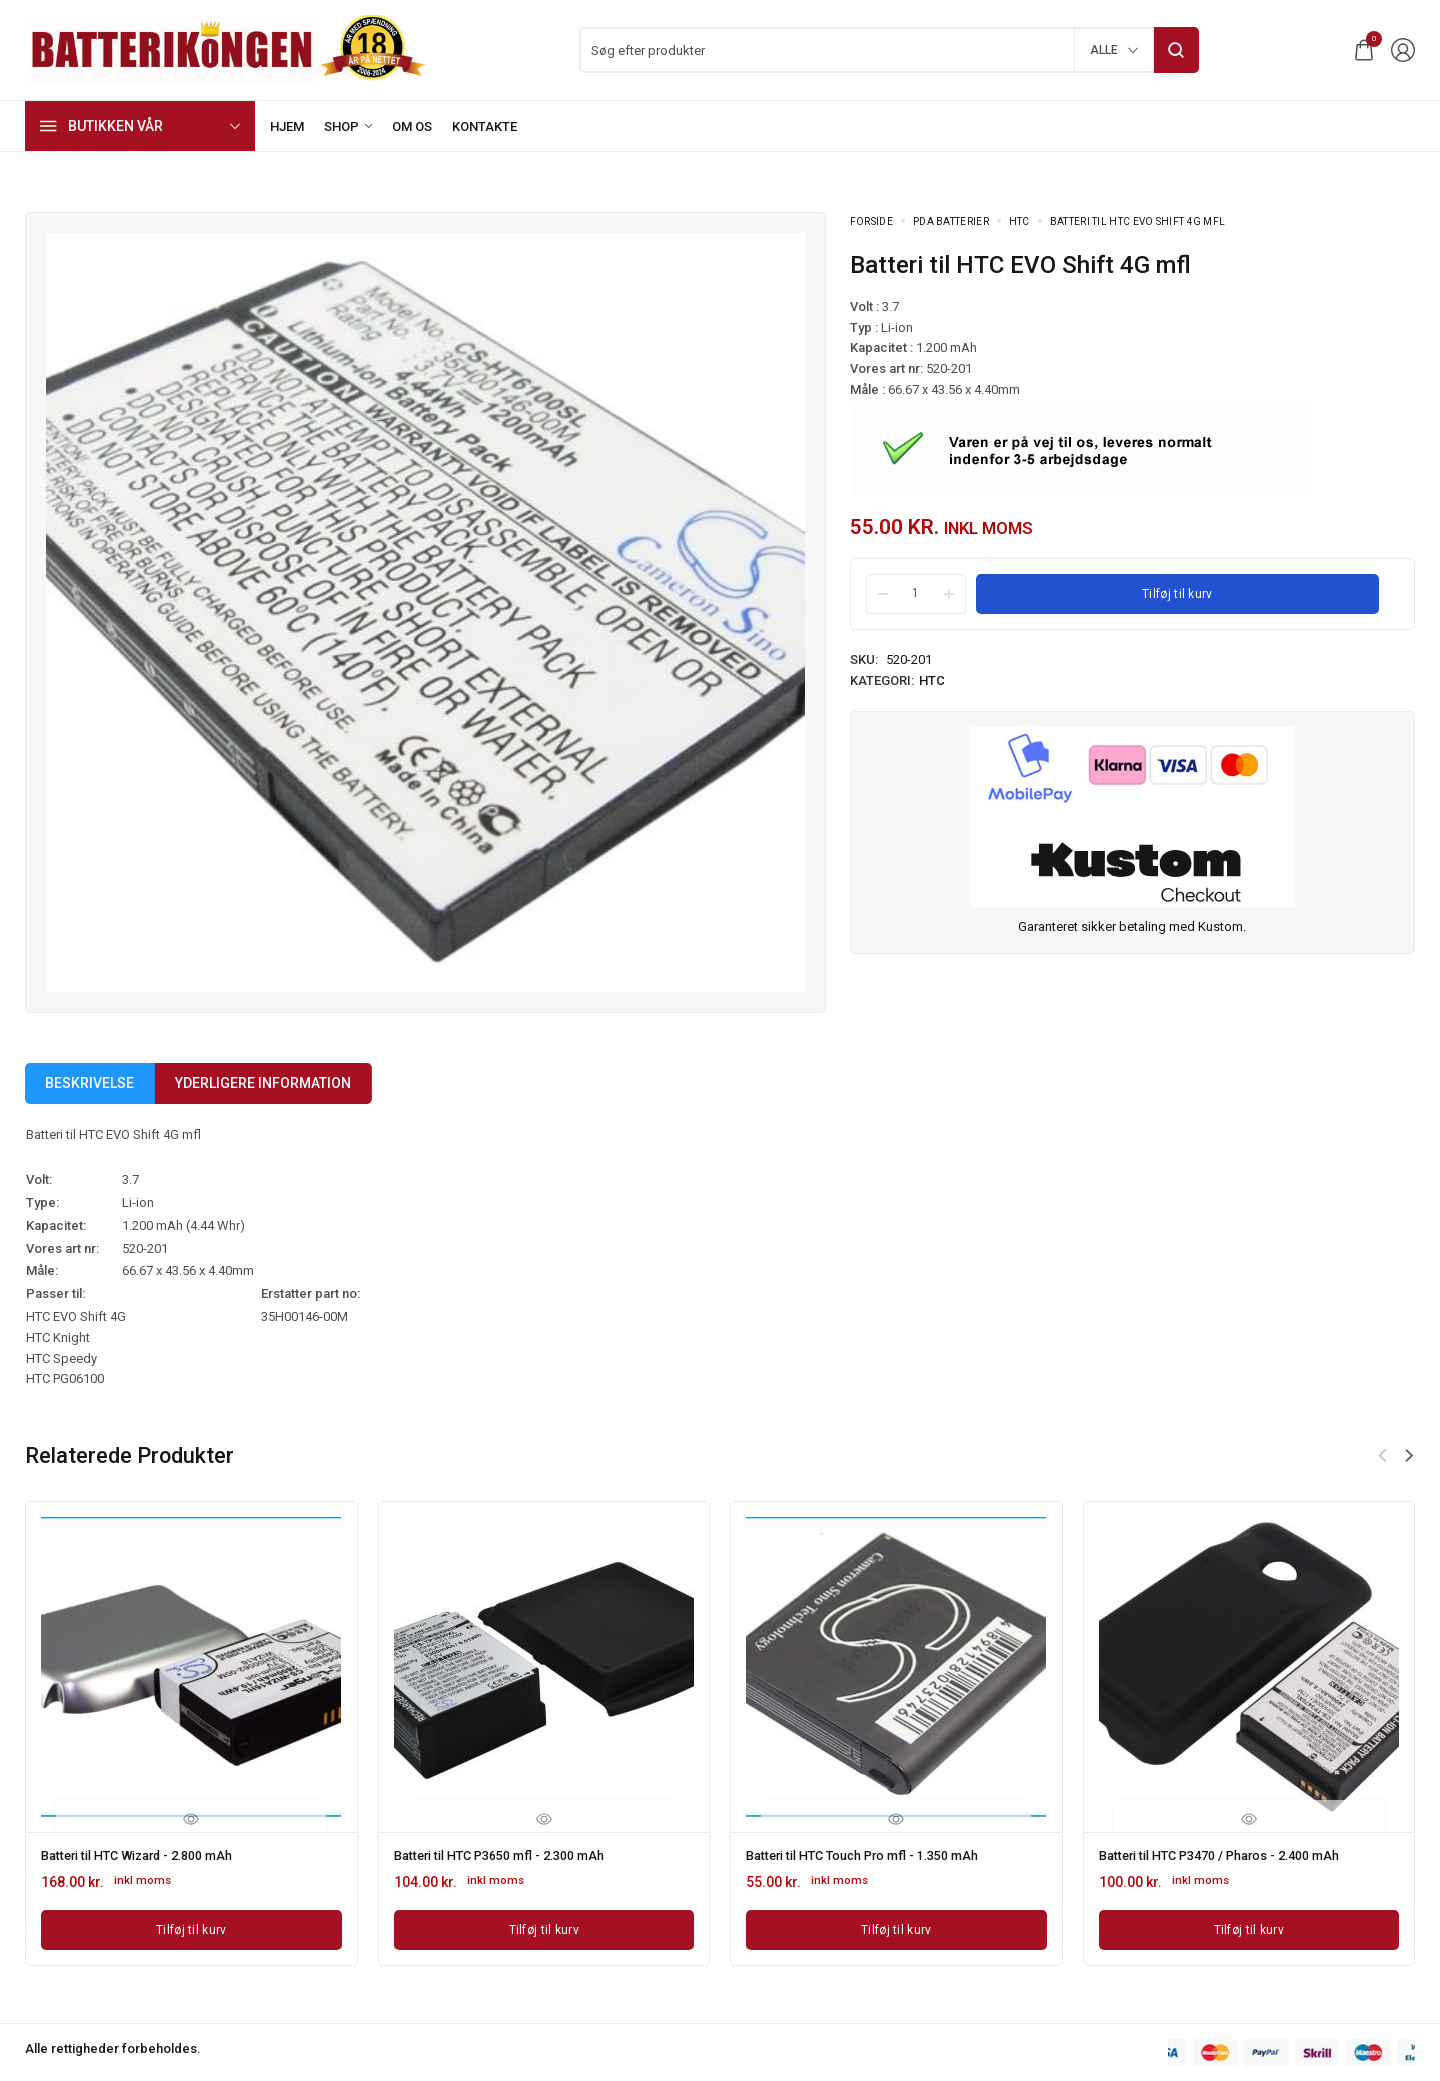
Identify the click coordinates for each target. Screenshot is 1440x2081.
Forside (871, 221)
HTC (1019, 221)
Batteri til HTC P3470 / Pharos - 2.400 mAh (1235, 1855)
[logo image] (225, 48)
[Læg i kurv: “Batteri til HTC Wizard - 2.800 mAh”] (191, 1927)
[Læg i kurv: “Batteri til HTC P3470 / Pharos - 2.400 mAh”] (1249, 1927)
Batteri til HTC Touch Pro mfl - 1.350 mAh (877, 1855)
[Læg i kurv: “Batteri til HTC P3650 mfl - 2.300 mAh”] (544, 1927)
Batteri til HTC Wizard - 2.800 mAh (150, 1855)
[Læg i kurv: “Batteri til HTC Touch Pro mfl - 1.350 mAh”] (896, 1927)
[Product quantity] (916, 593)
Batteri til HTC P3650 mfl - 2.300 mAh (512, 1855)
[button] (1409, 1456)
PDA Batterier (951, 221)
